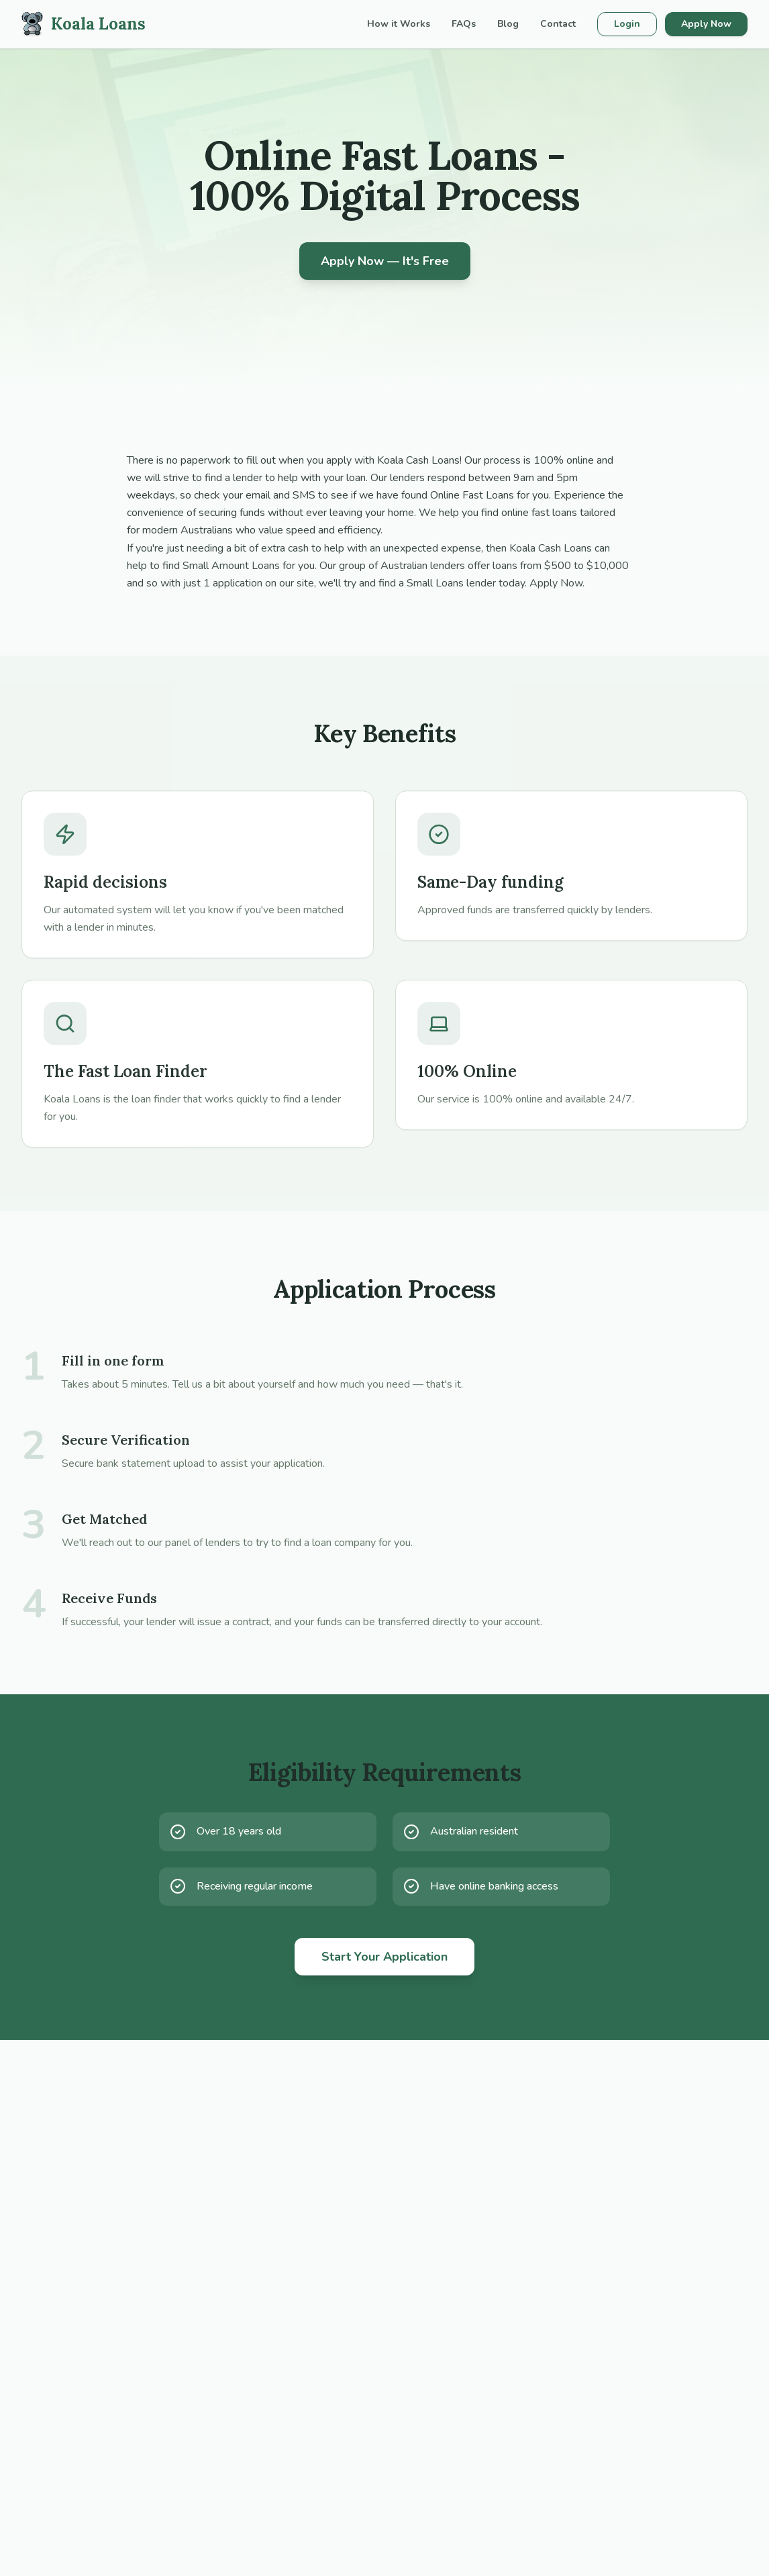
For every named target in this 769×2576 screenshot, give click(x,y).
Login (627, 23)
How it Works (398, 23)
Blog (508, 23)
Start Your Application (384, 1957)
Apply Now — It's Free (385, 261)
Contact (558, 23)
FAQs (464, 23)
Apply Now (706, 23)
